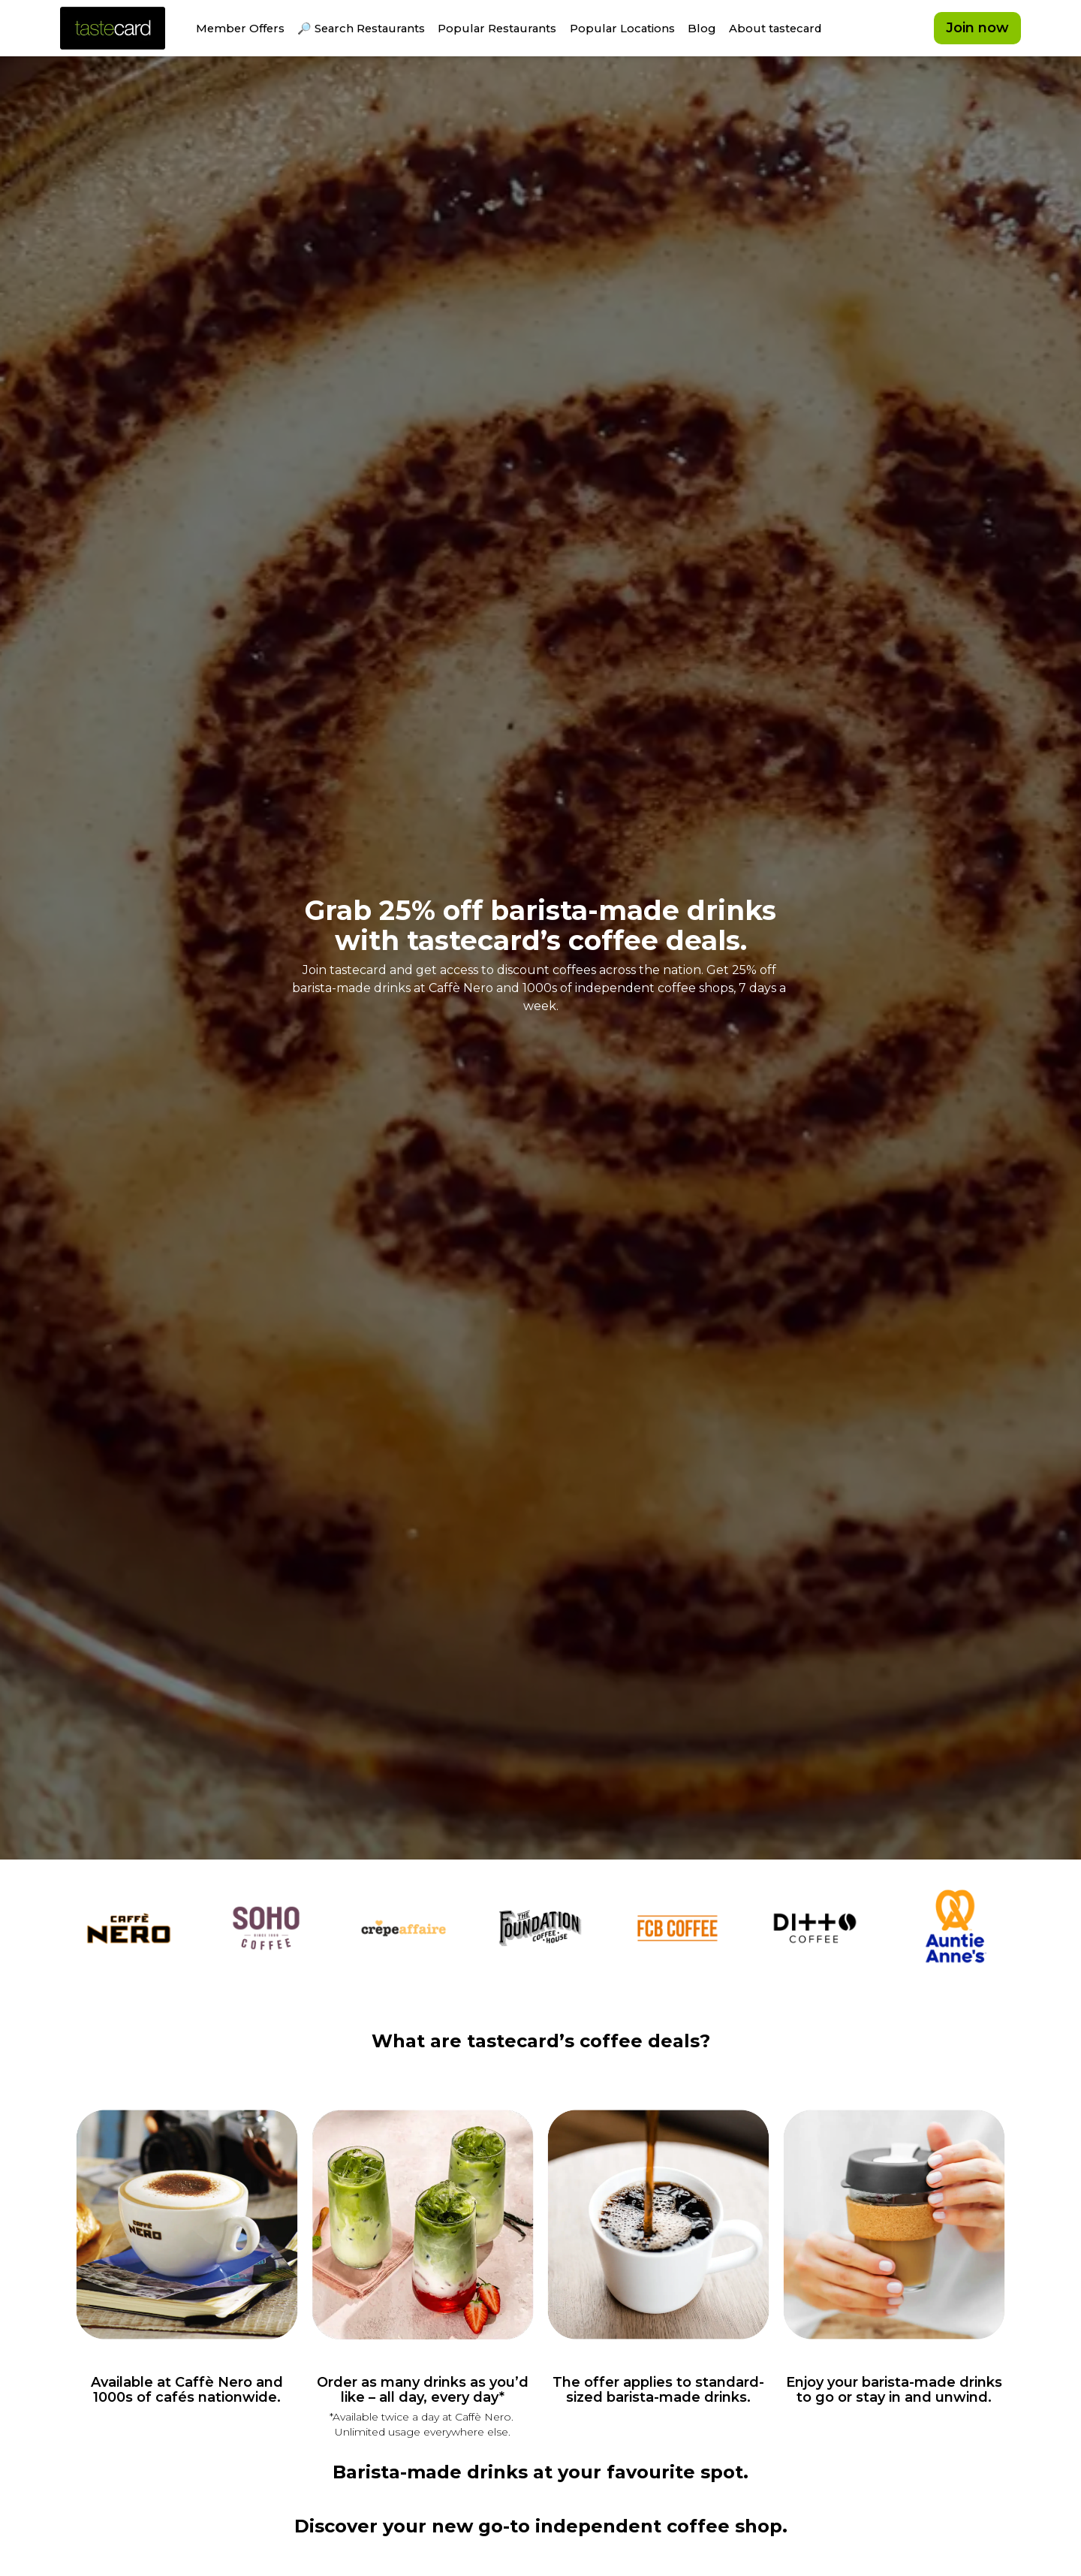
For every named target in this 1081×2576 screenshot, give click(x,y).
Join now (977, 30)
